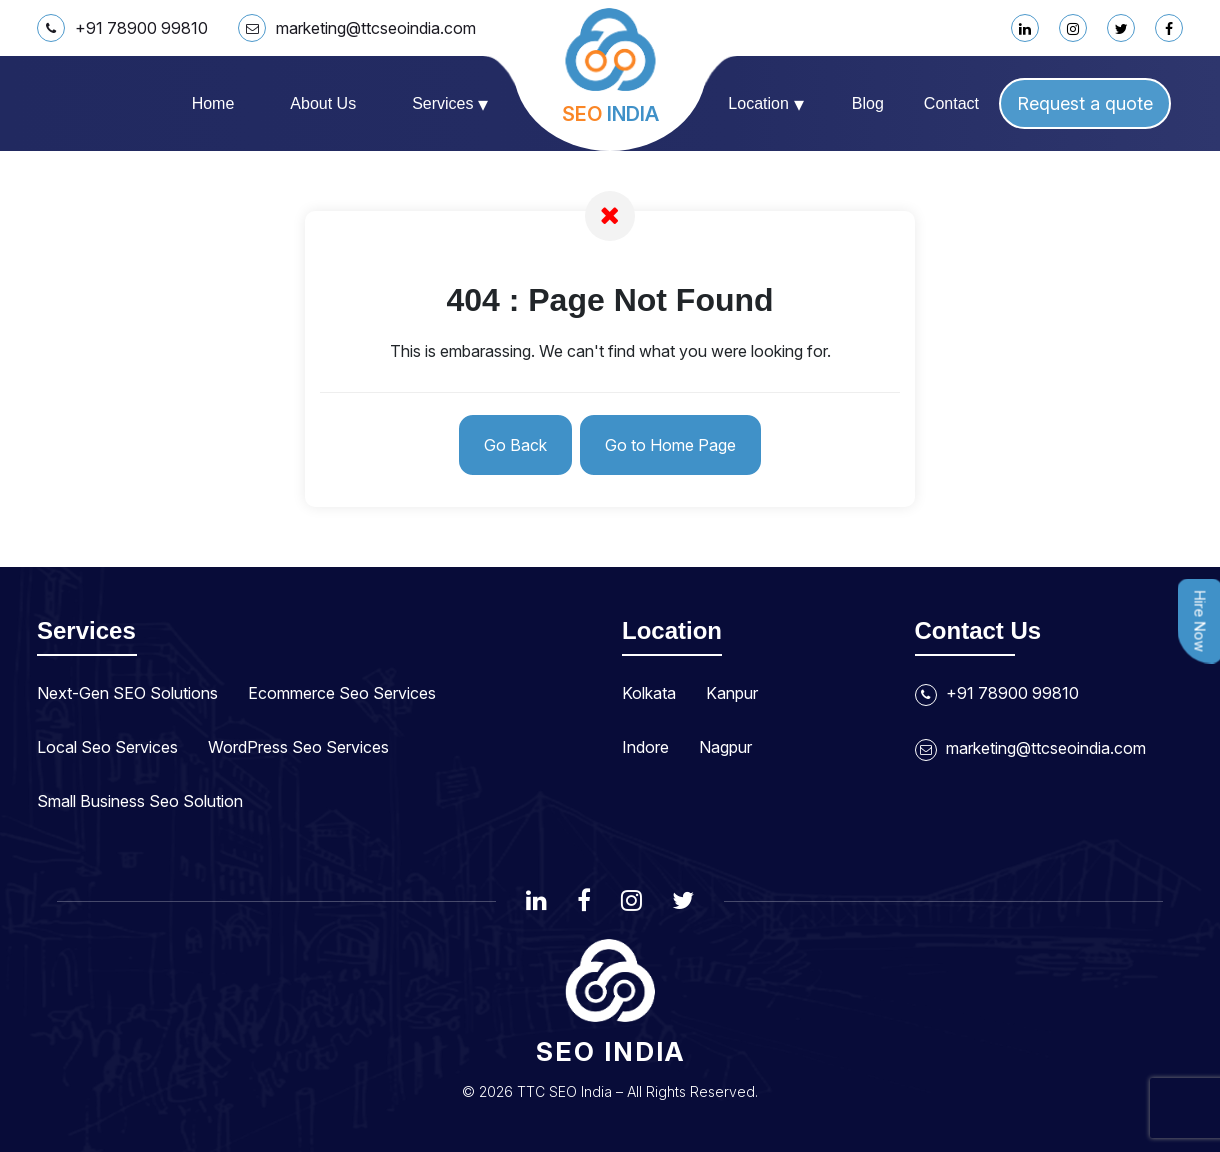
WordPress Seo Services (298, 747)
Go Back (515, 445)
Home (213, 103)
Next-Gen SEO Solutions (127, 693)
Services (450, 104)
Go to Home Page (670, 445)
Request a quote (1085, 103)
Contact (951, 103)
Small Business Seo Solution (140, 801)
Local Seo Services (107, 747)
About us (323, 103)
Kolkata (649, 693)
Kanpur (732, 693)
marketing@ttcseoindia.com (357, 28)
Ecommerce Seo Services (342, 693)
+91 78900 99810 (122, 28)
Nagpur (725, 747)
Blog (868, 103)
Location (766, 104)
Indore (645, 747)
